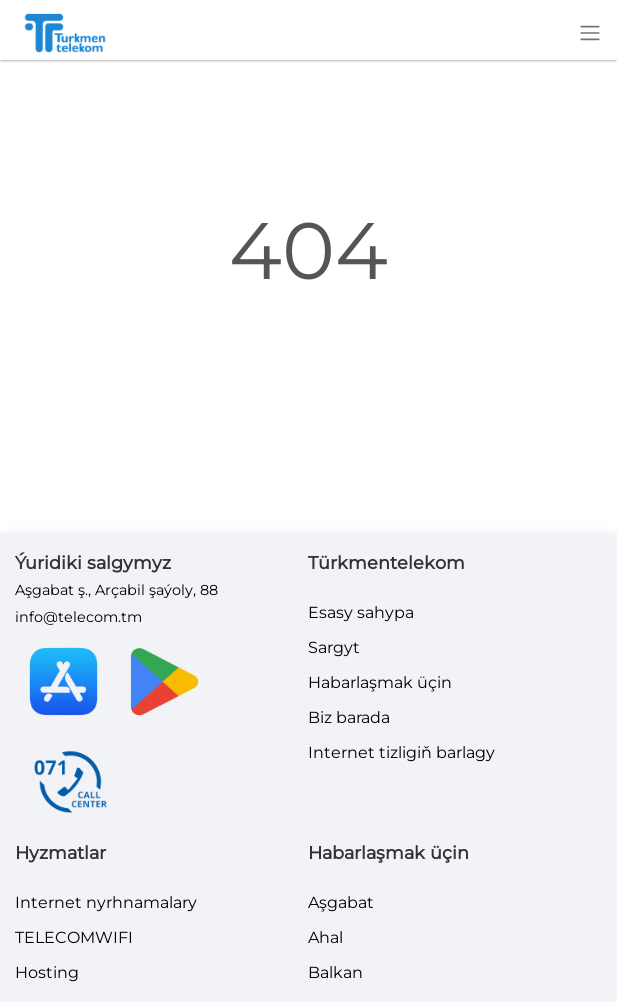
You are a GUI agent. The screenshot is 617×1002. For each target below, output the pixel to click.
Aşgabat (341, 902)
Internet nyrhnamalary (106, 902)
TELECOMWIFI (74, 937)
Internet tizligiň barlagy (401, 752)
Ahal (325, 937)
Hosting (47, 972)
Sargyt (334, 647)
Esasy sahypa (361, 612)
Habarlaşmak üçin (380, 682)
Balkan (335, 972)
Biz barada (349, 717)
